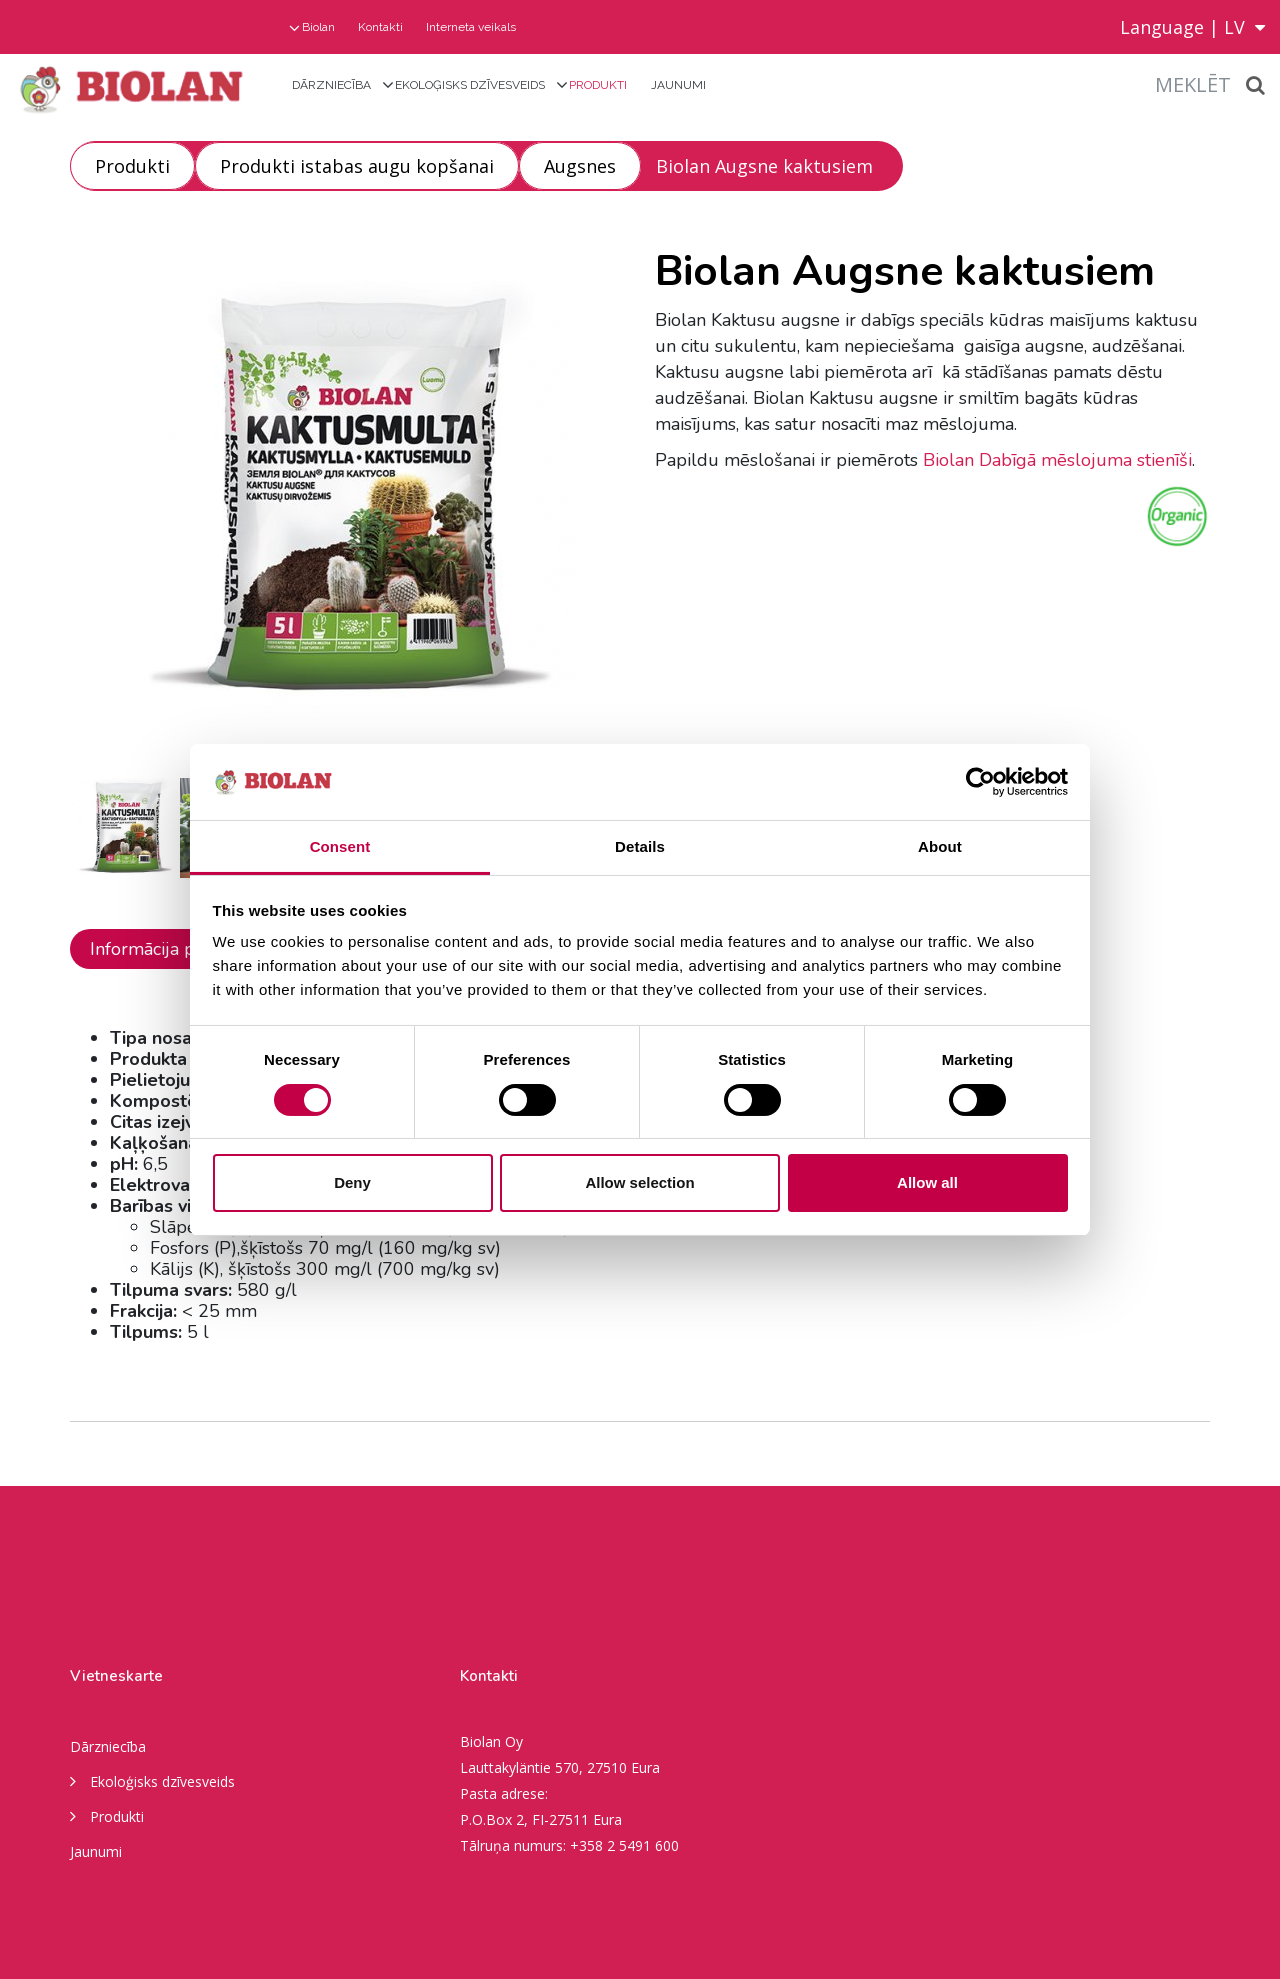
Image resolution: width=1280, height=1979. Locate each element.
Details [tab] (640, 846)
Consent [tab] (340, 846)
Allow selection (639, 1182)
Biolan (318, 27)
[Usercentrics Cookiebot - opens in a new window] (980, 782)
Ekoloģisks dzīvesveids (470, 85)
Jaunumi (678, 85)
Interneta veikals (471, 27)
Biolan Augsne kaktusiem (764, 166)
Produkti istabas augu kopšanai (357, 166)
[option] (347, 497)
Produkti (598, 85)
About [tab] (940, 846)
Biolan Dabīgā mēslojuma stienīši (1057, 460)
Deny (352, 1182)
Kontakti (380, 27)
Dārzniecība (331, 85)
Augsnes (580, 166)
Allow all (927, 1182)
